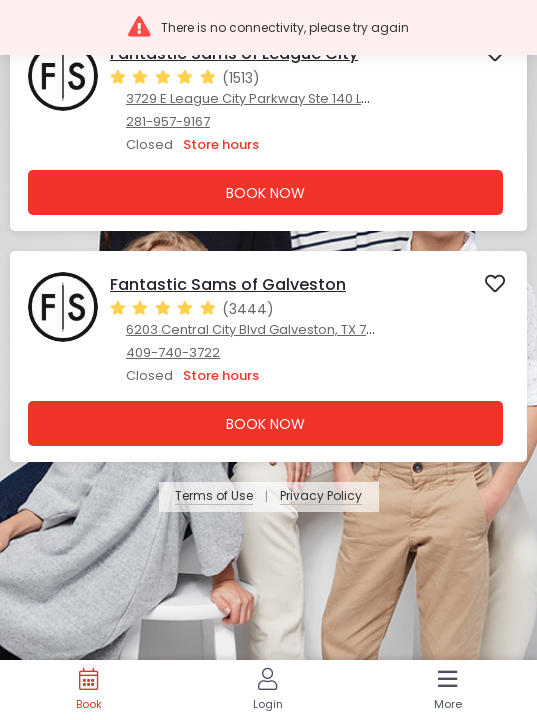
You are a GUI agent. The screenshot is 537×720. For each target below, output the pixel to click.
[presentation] (268, 125)
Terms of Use (214, 496)
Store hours (221, 144)
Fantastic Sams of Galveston (228, 284)
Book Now (265, 193)
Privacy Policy (321, 496)
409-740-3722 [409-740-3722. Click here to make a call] (173, 352)
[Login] (267, 690)
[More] (447, 690)
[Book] (88, 690)
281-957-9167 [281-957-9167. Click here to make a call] (168, 121)
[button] (268, 27)
